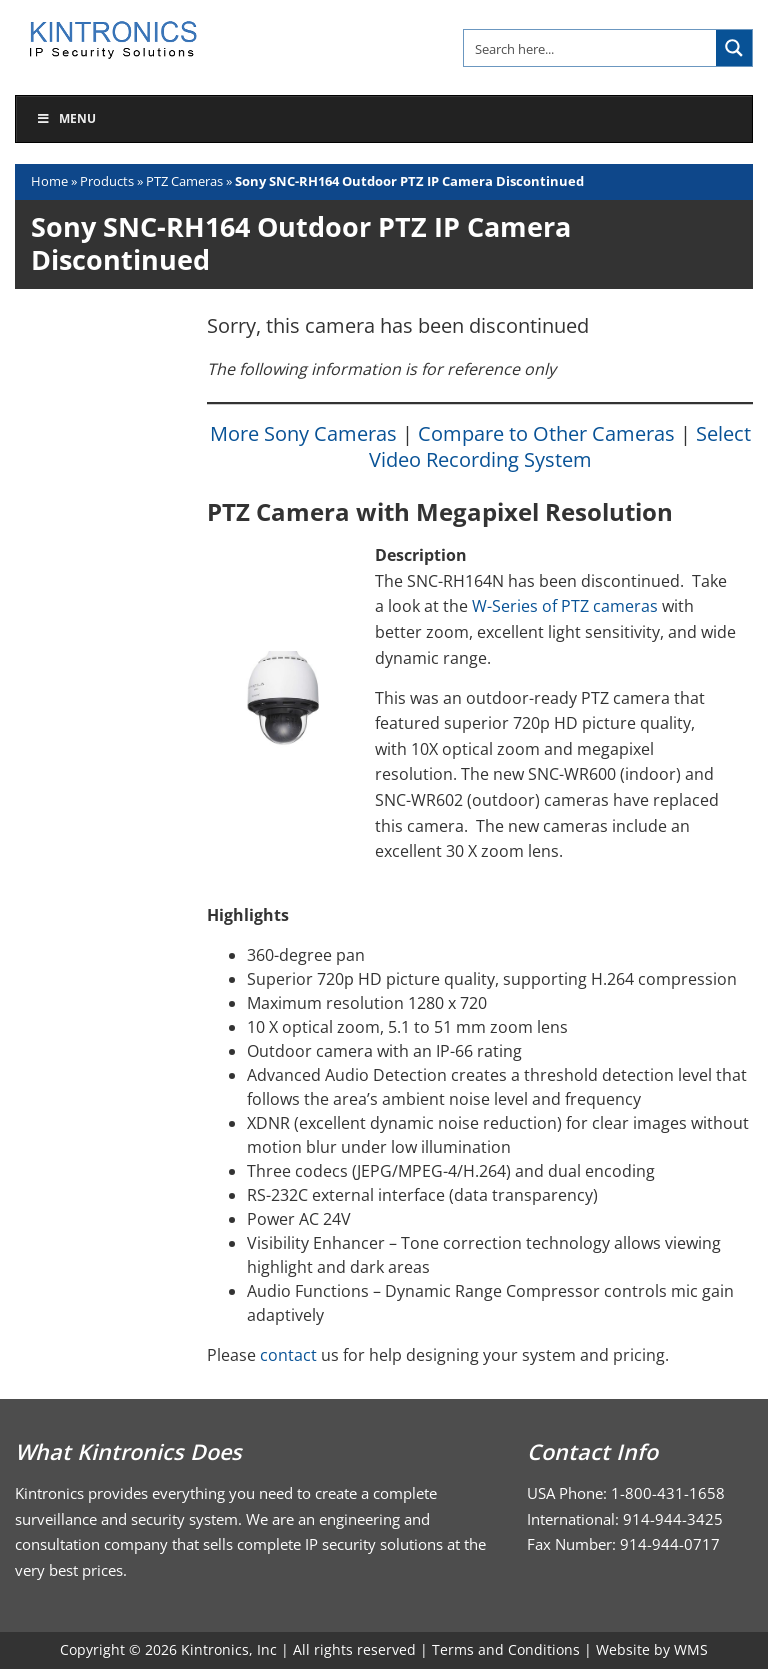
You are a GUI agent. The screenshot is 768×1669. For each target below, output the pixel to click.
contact (288, 1355)
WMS (691, 1649)
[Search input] (591, 48)
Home (49, 181)
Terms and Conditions (506, 1649)
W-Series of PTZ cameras (565, 606)
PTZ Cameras (184, 181)
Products (107, 181)
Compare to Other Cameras (546, 433)
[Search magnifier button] (734, 48)
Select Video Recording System (560, 446)
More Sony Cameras (303, 433)
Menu (66, 118)
